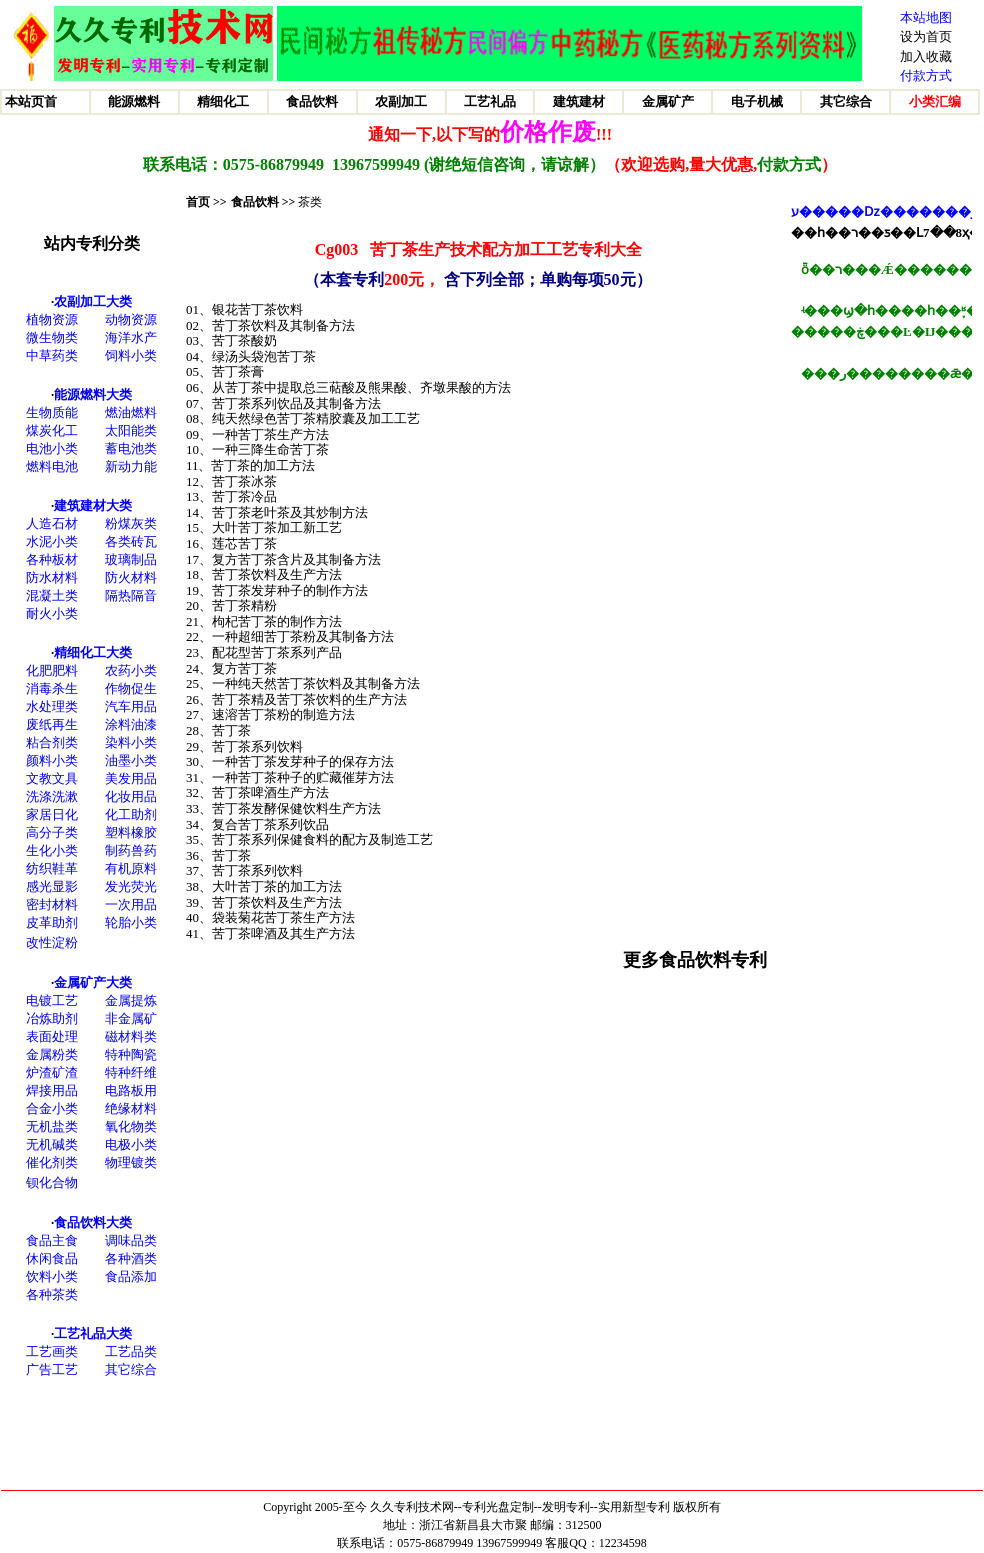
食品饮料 (255, 202)
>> (287, 202)
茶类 (310, 202)
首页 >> (206, 202)
